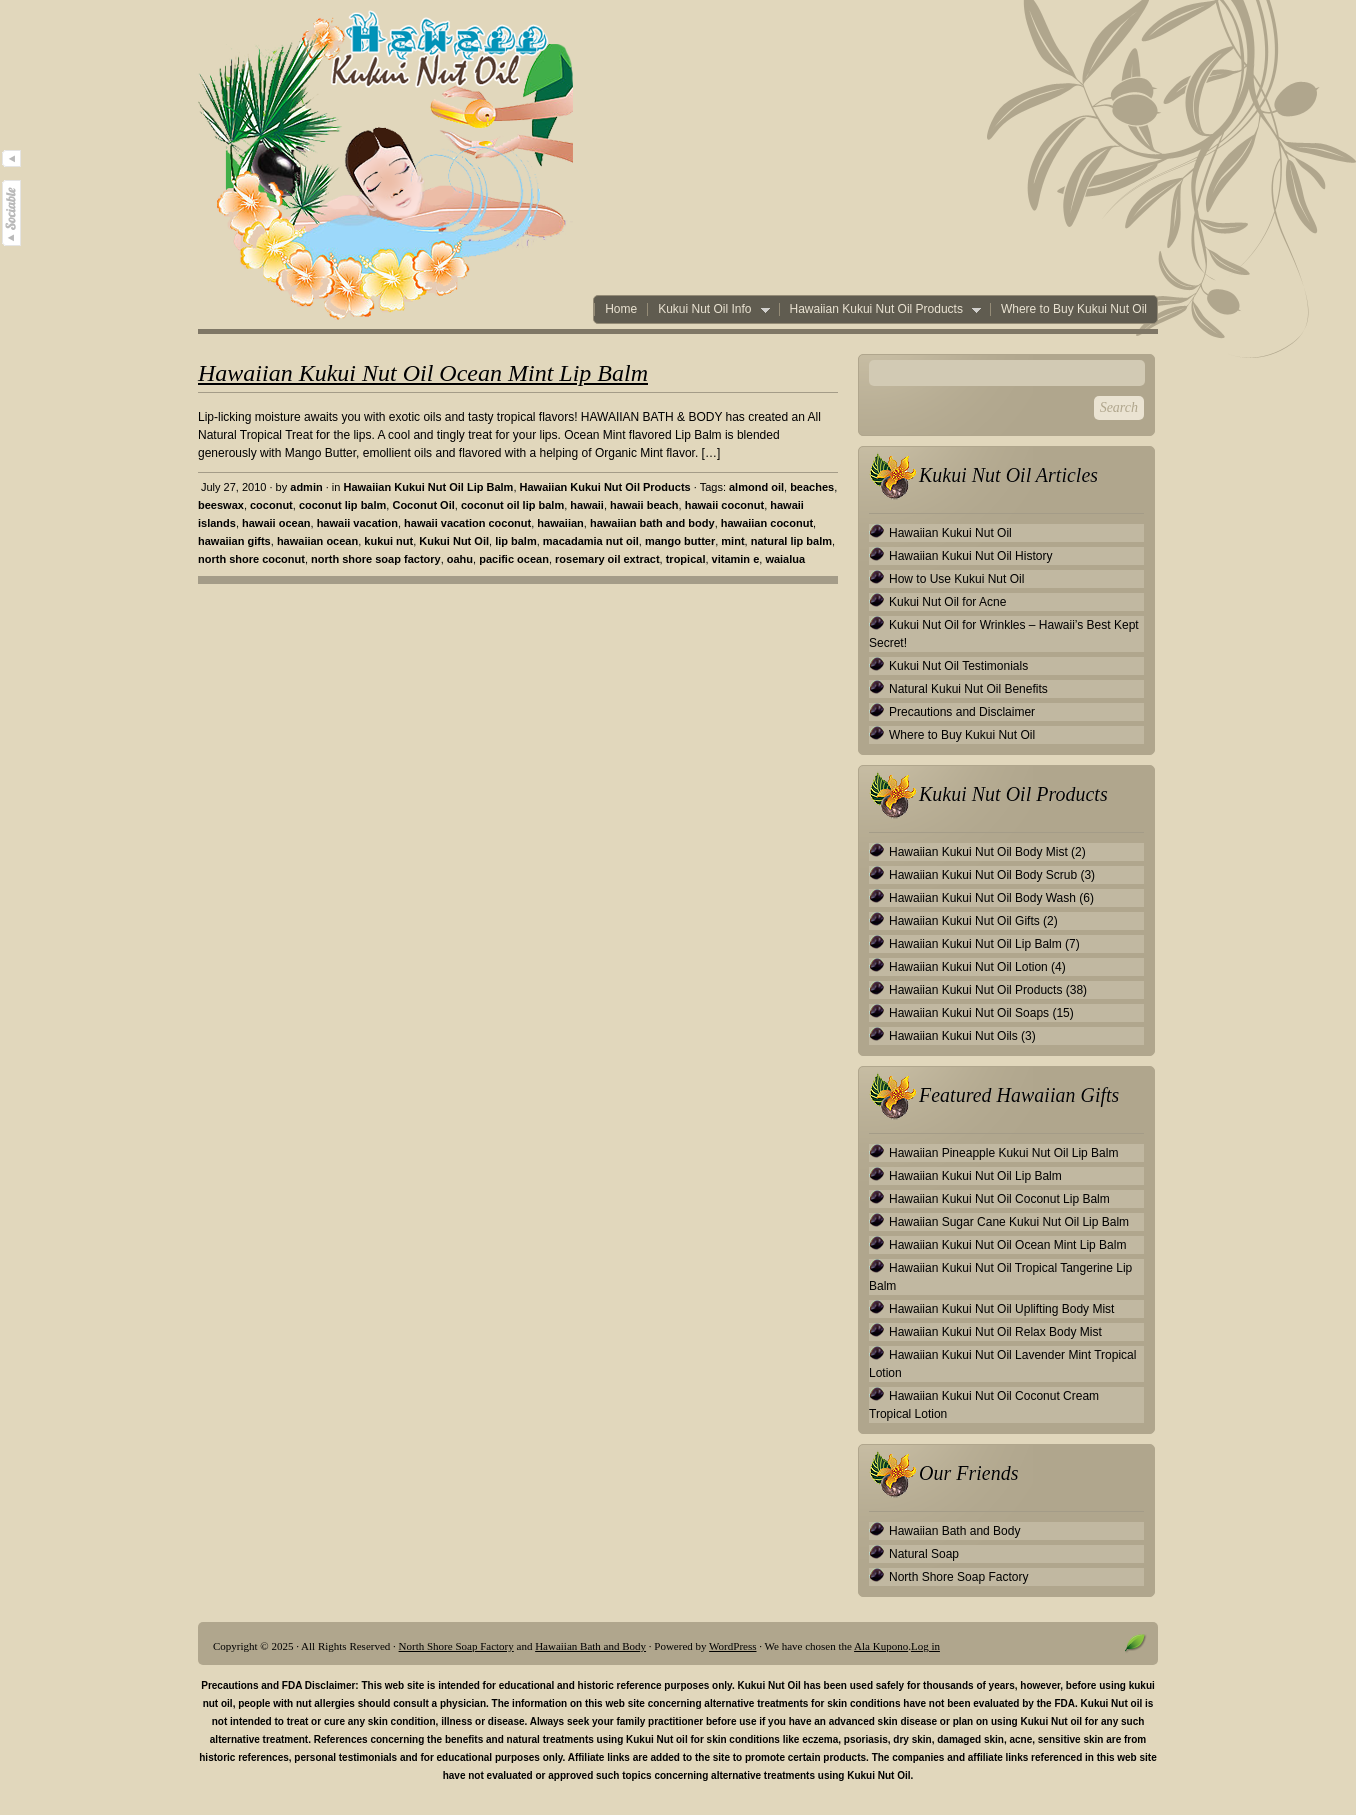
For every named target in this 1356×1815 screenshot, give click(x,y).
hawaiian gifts (234, 541)
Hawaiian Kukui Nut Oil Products (880, 309)
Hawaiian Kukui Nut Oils (953, 1036)
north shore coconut (251, 559)
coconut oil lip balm (512, 505)
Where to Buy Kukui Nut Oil (1074, 309)
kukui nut (388, 541)
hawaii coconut (724, 505)
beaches (812, 487)
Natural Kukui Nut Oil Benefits (968, 689)
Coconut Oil (423, 505)
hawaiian (560, 523)
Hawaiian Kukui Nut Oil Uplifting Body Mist (1001, 1309)
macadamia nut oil (591, 541)
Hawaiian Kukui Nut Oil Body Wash (982, 898)
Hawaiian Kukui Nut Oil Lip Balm (428, 487)
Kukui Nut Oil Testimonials (958, 666)
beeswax (221, 505)
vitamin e (736, 559)
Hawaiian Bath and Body (954, 1531)
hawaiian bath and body (652, 523)
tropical (686, 559)
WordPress (732, 1646)
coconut (271, 505)
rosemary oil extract (607, 559)
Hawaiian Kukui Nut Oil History (970, 556)
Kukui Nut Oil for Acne (947, 602)
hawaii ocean (276, 523)
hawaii (587, 505)
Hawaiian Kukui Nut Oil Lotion (968, 967)
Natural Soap (924, 1554)
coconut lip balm (342, 505)
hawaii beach (644, 505)
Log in (925, 1646)
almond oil (756, 487)
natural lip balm (791, 541)
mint (732, 541)
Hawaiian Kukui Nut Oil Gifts (964, 921)
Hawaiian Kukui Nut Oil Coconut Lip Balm (999, 1199)
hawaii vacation (357, 523)
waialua (785, 559)
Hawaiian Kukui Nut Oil (950, 533)
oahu (460, 559)
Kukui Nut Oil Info (708, 309)
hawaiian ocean (317, 541)
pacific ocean (514, 559)
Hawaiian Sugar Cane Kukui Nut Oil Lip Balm (1009, 1222)
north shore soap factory (376, 559)
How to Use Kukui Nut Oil (956, 579)
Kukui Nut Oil (454, 541)
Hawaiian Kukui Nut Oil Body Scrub (983, 875)
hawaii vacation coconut (467, 523)
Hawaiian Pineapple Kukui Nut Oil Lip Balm (1003, 1153)
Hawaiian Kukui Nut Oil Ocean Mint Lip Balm (423, 373)
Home (621, 309)
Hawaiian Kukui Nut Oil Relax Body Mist (995, 1332)
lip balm (516, 541)
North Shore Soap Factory (958, 1577)
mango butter (680, 541)
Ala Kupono (881, 1646)
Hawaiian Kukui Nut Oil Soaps (969, 1013)
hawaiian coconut (767, 523)
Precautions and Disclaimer (962, 712)
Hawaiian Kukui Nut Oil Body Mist (978, 852)
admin (306, 487)
